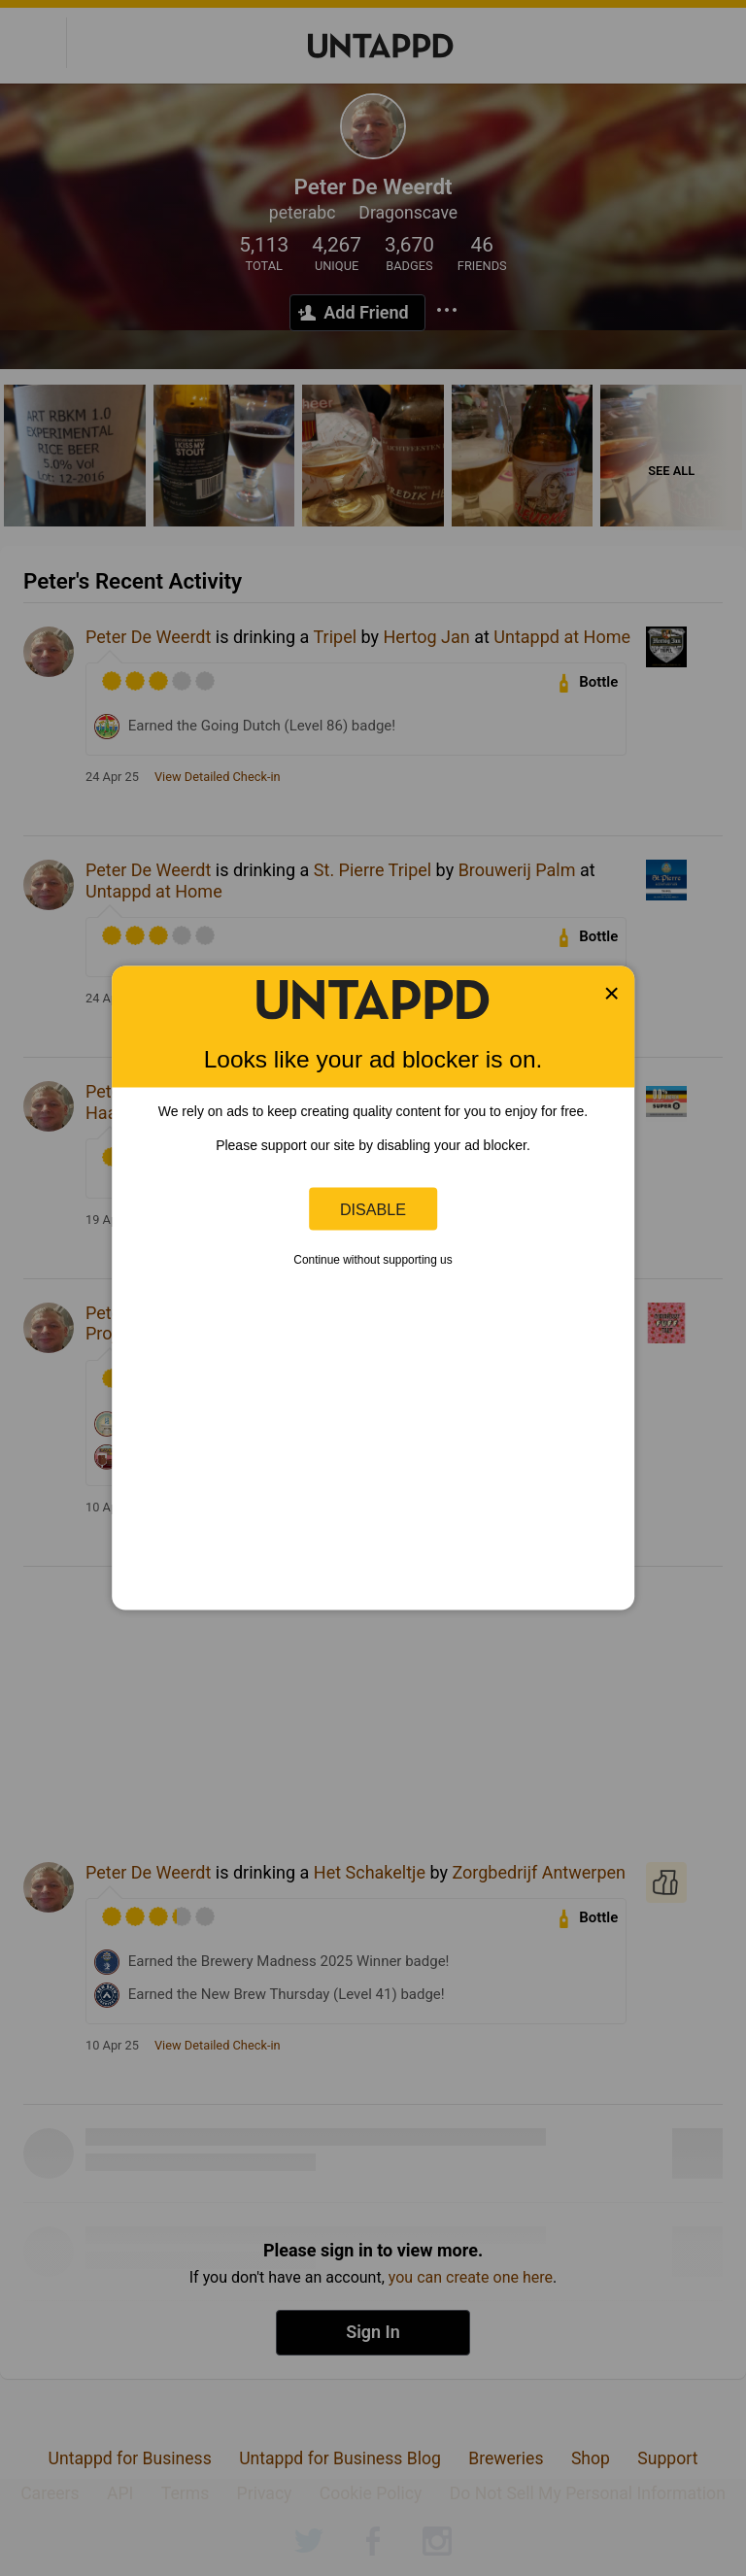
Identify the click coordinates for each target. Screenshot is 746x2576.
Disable (373, 1208)
